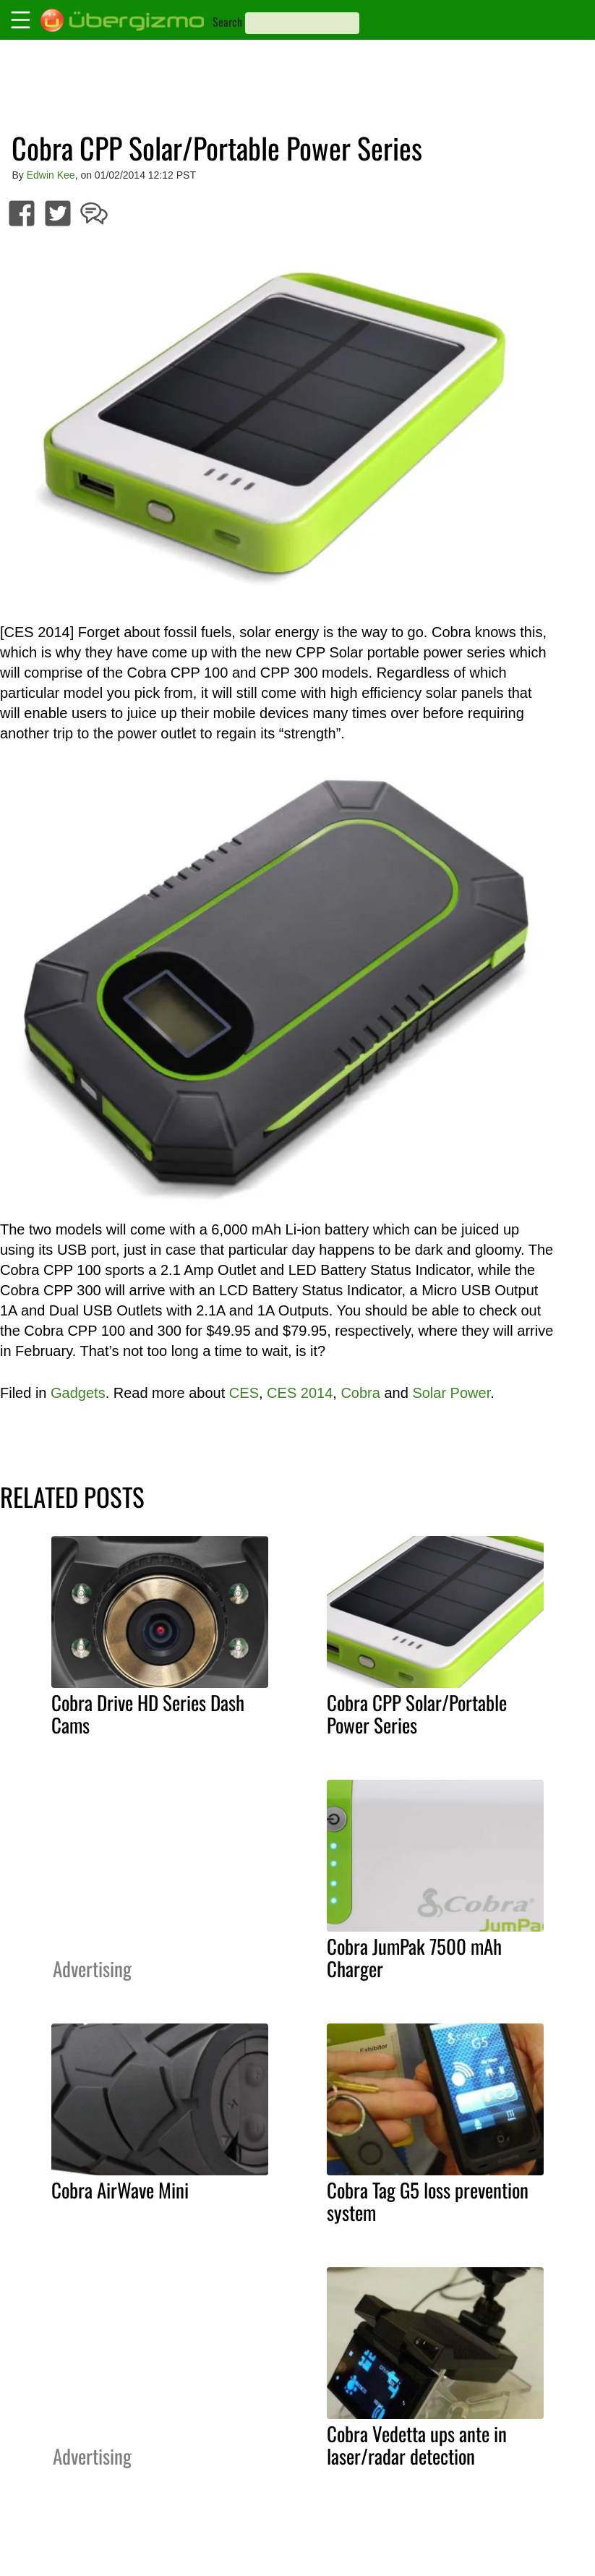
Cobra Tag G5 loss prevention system (427, 2201)
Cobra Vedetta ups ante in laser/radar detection (417, 2444)
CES (244, 1393)
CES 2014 (300, 1393)
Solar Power (451, 1393)
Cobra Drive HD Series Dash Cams (147, 1713)
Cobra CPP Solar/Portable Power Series (417, 1713)
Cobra (360, 1393)
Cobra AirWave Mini (120, 2189)
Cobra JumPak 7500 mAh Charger (414, 1957)
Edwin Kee (51, 175)
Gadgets (78, 1393)
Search (227, 21)
